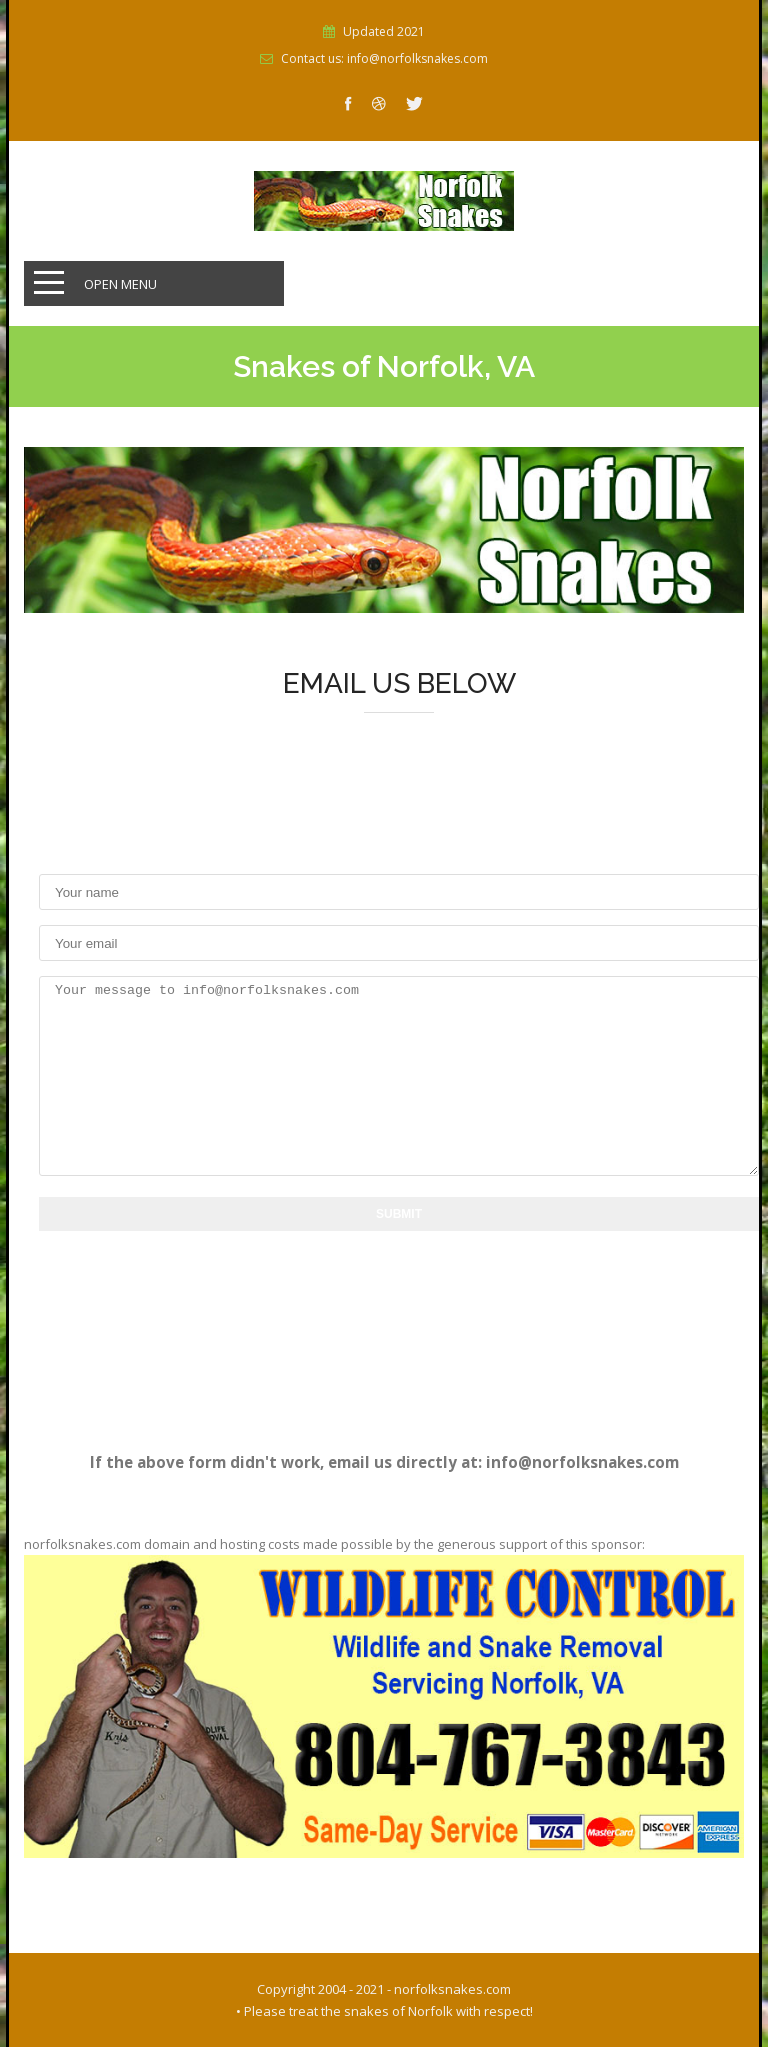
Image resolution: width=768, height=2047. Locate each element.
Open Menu (120, 284)
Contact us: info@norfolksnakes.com (384, 59)
